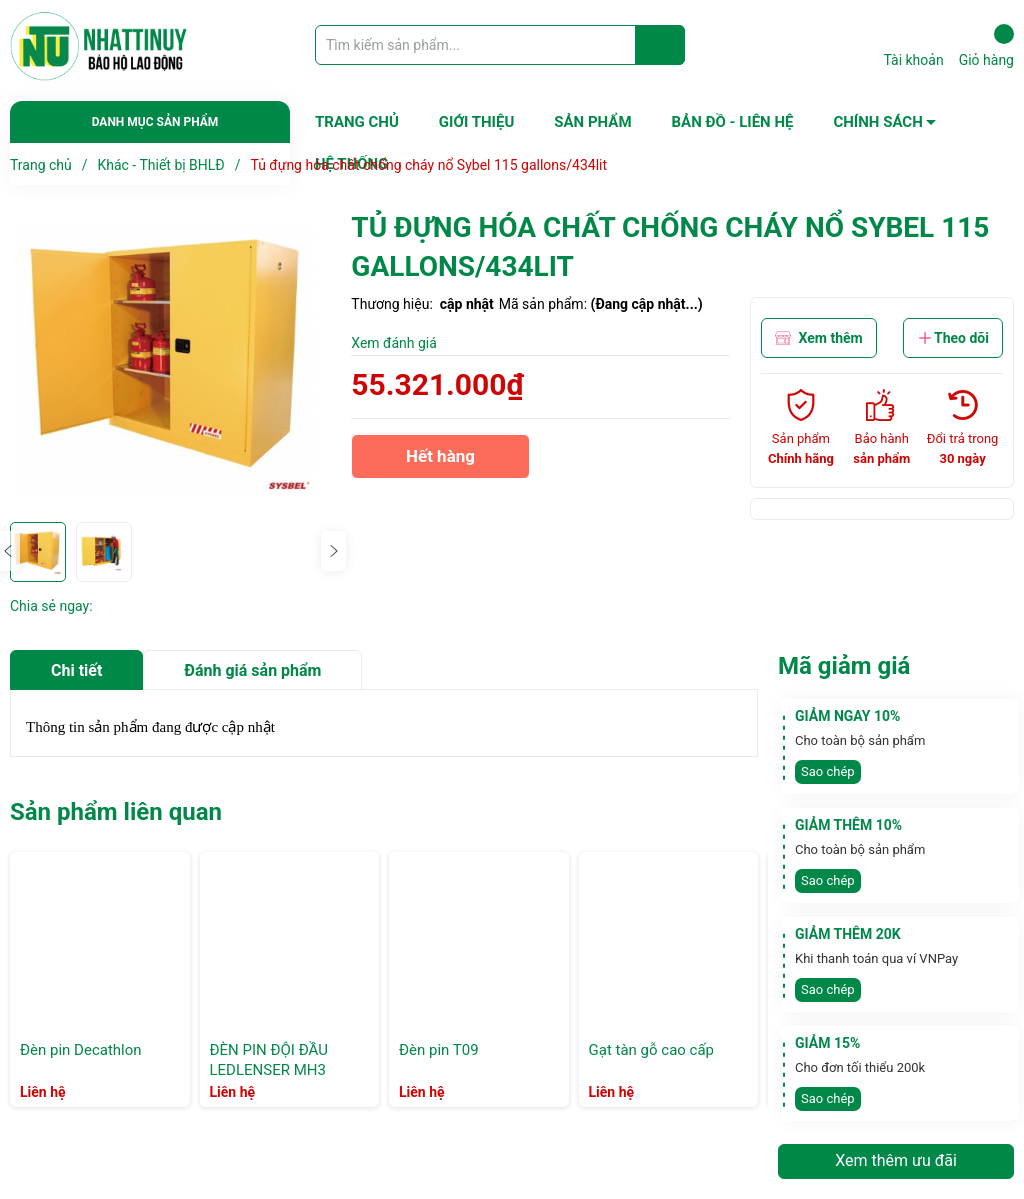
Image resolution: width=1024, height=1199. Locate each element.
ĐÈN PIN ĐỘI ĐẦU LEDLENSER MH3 (269, 1060)
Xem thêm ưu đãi (896, 1160)
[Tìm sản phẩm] (500, 45)
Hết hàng (440, 462)
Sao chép (828, 771)
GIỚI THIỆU (476, 122)
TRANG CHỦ (357, 122)
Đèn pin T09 (439, 1050)
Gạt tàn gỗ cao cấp (652, 1050)
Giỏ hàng (986, 46)
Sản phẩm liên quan (116, 812)
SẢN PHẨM (592, 122)
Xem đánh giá (394, 343)
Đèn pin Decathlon (81, 1050)
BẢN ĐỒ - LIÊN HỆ (733, 122)
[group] (170, 360)
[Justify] (660, 45)
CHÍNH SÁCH (877, 122)
